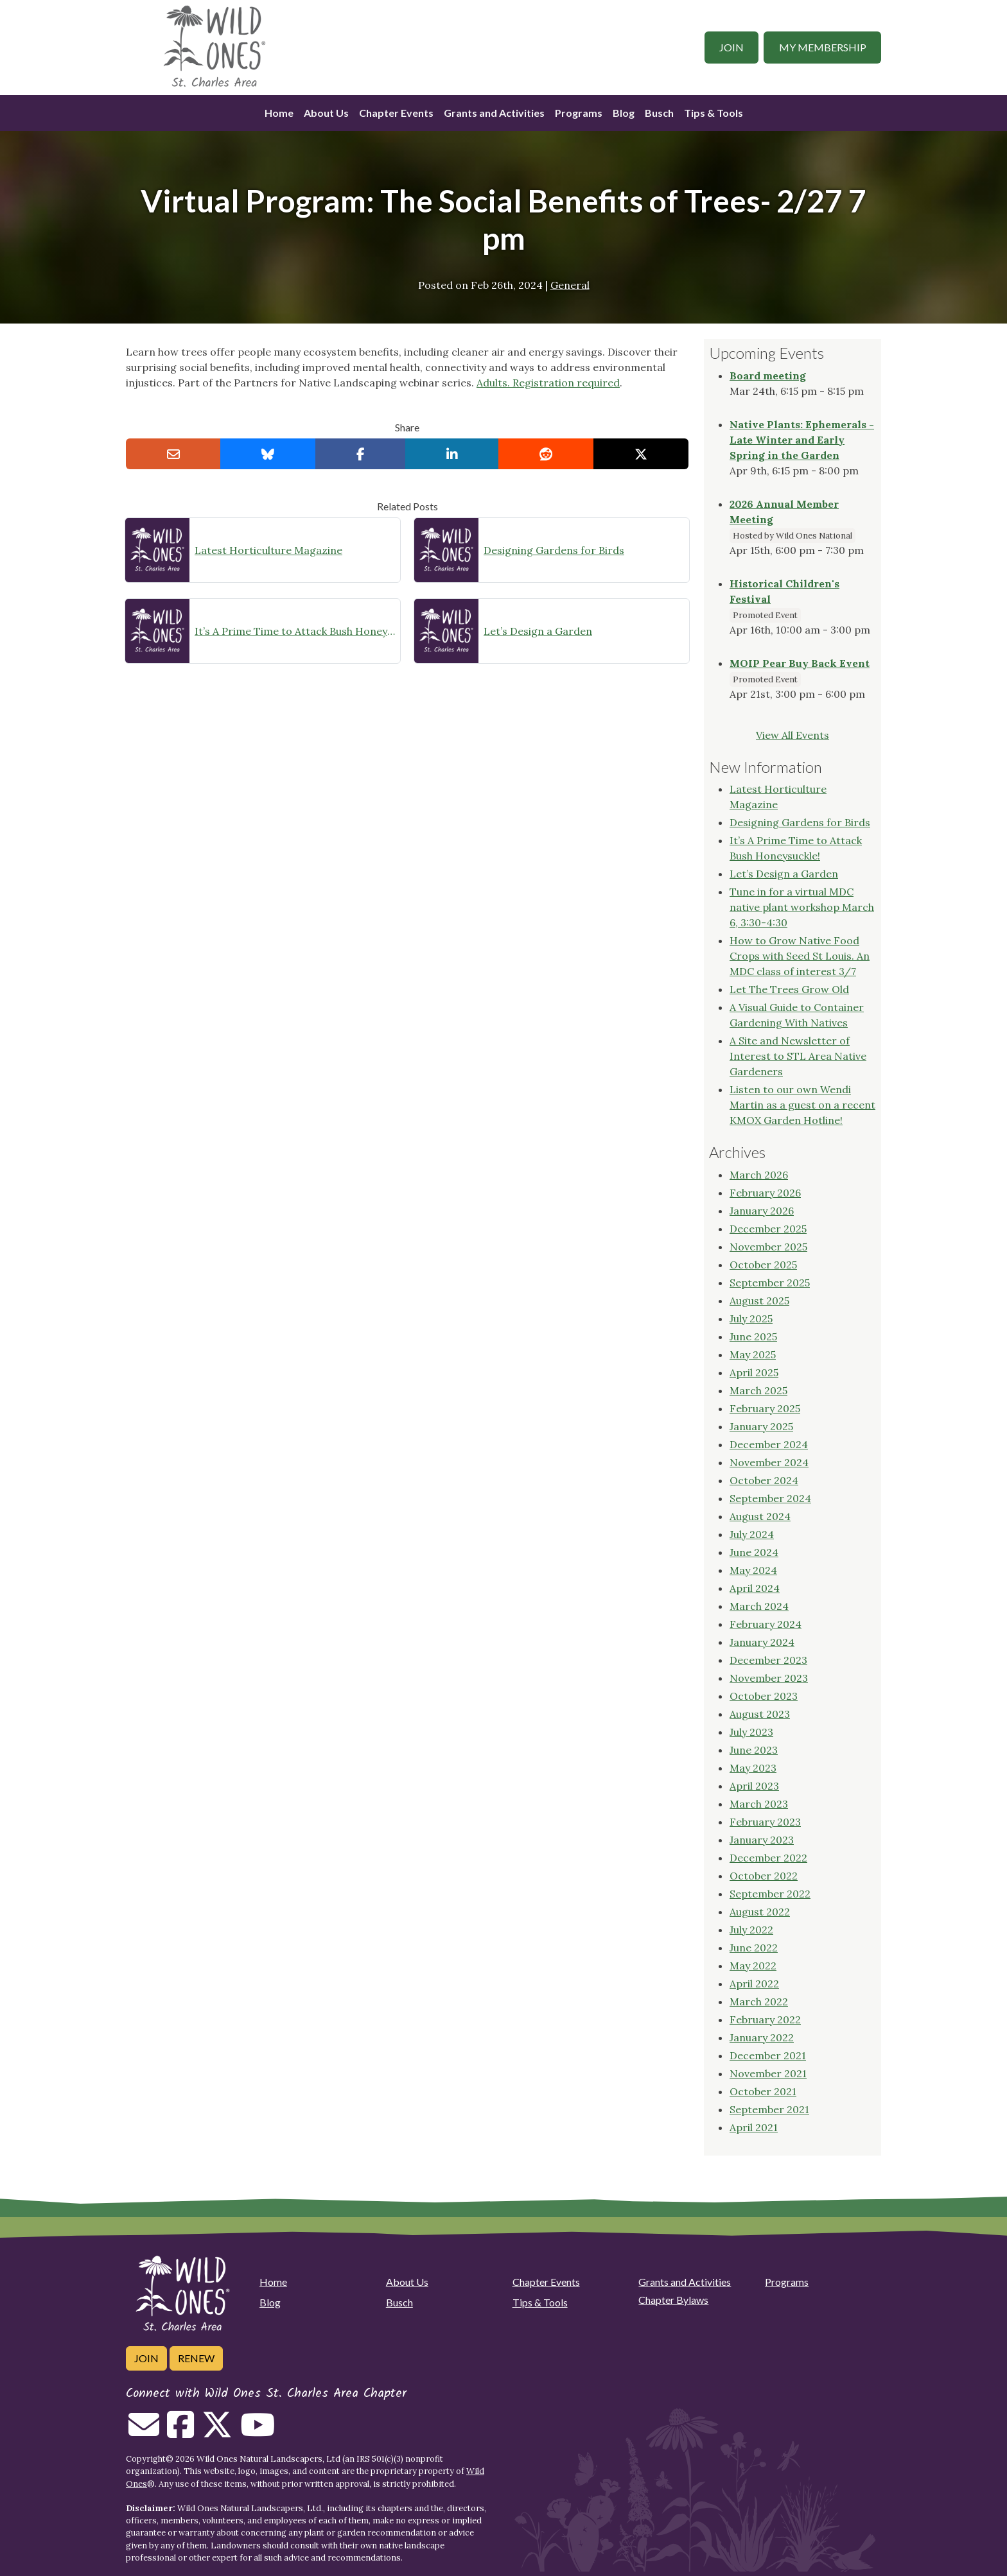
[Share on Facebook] (360, 453)
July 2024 (752, 1534)
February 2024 (765, 1624)
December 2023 (768, 1660)
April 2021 (754, 2127)
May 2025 (753, 1354)
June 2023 (754, 1749)
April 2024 (755, 1588)
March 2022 (759, 2001)
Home (279, 113)
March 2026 (759, 1174)
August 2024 (760, 1516)
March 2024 (759, 1606)
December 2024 (769, 1444)
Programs (578, 113)
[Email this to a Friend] (173, 453)
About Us (326, 113)
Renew (196, 2358)
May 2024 (753, 1570)
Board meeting (768, 375)
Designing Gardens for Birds (554, 550)
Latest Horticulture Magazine (268, 550)
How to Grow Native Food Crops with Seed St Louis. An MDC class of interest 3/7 (800, 956)
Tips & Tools (713, 113)
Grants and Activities (494, 113)
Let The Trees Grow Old (789, 989)
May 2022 (753, 1965)
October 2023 (764, 1696)
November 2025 (768, 1246)
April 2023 (754, 1785)
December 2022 (768, 1857)
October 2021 (763, 2091)
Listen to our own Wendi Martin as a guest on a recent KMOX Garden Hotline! (802, 1105)
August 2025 (759, 1300)
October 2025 (763, 1264)
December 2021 (768, 2055)
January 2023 (762, 1839)
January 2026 (762, 1210)
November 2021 (768, 2073)
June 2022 (754, 1947)
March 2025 (758, 1390)
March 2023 (759, 1803)
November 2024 (769, 1462)
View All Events (792, 735)
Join (731, 47)
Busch (659, 113)
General (570, 285)
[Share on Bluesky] (267, 453)
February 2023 (765, 1821)
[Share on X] (640, 453)
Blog (624, 113)
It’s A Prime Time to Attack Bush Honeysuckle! (295, 631)
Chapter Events (396, 113)
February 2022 (765, 2019)
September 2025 (770, 1282)
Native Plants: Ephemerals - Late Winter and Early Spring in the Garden (802, 440)
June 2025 (753, 1336)
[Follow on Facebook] (180, 2432)
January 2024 (762, 1642)
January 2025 (761, 1426)
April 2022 (754, 1983)
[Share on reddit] (545, 453)
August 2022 (760, 1911)
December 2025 (768, 1228)
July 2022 (751, 1929)
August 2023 (760, 1713)
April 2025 (754, 1372)
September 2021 (769, 2109)
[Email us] (144, 2432)
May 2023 (753, 1767)
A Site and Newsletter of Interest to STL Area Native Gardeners (798, 1056)
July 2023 (751, 1731)
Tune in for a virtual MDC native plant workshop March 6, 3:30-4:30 (802, 907)
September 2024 (770, 1498)
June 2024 (754, 1552)
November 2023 (769, 1678)
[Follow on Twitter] (217, 2432)
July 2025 (751, 1318)
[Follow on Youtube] (257, 2432)
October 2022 (764, 1875)
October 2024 (764, 1480)
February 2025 (765, 1408)
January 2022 (762, 2037)
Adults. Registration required (548, 382)
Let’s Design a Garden (538, 631)
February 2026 (765, 1192)
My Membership (822, 47)
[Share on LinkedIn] (452, 453)
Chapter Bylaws (673, 2300)
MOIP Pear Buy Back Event (800, 663)
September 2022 (770, 1893)
